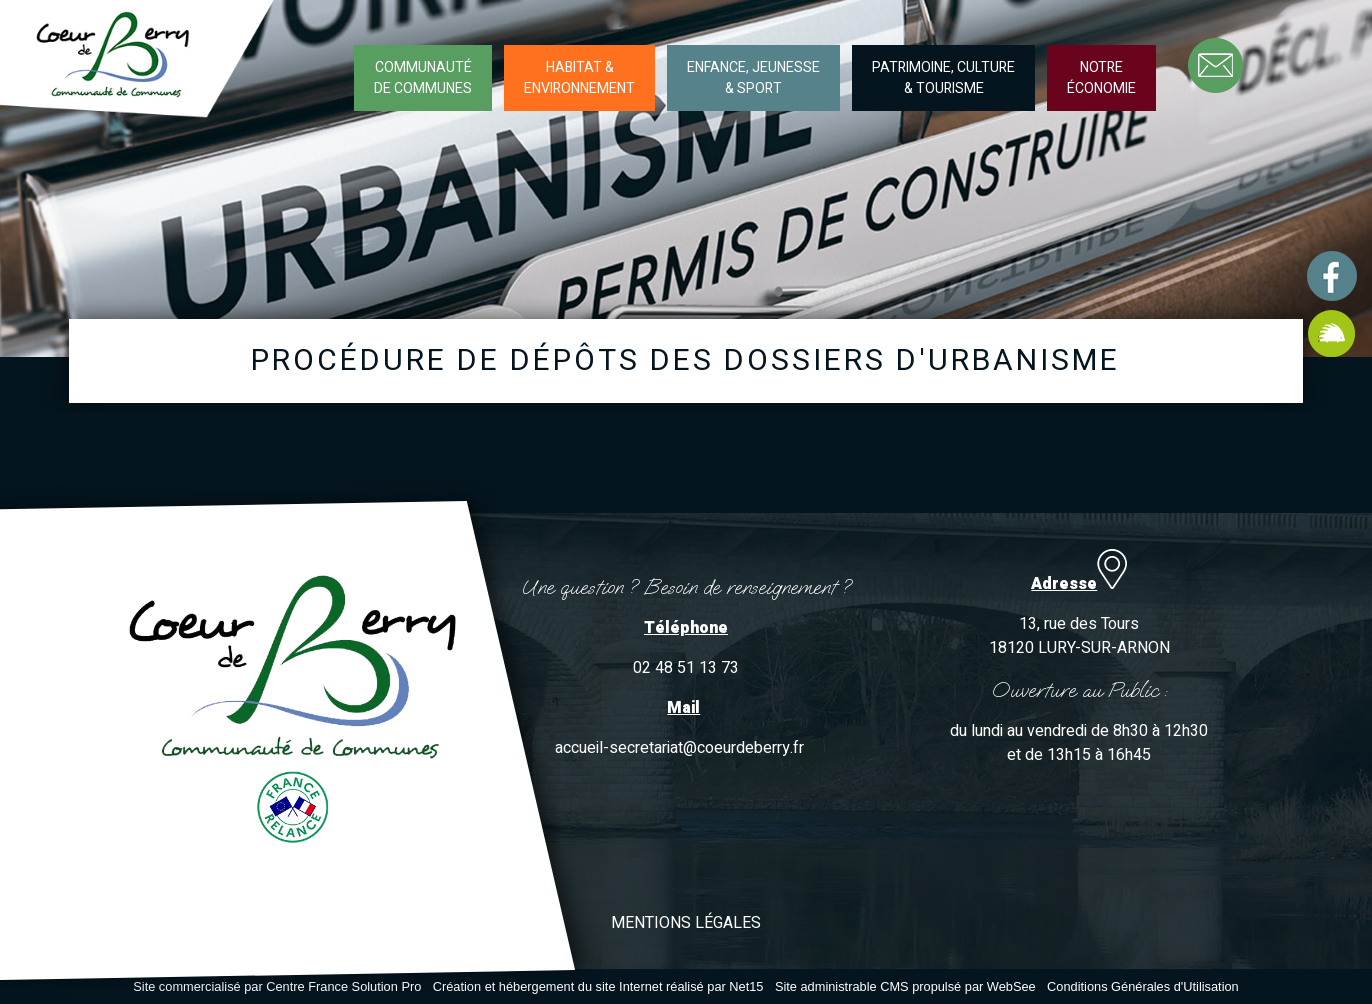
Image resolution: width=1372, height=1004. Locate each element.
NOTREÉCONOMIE (1101, 78)
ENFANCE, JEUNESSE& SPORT (753, 78)
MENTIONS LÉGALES (686, 923)
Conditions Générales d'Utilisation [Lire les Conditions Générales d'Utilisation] (1143, 986)
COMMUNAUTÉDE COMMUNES (423, 78)
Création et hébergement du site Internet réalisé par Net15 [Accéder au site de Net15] (598, 986)
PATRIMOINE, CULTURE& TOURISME (943, 78)
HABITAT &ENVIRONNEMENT (579, 78)
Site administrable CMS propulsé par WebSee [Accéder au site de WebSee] (905, 986)
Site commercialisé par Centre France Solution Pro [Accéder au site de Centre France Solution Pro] (277, 986)
